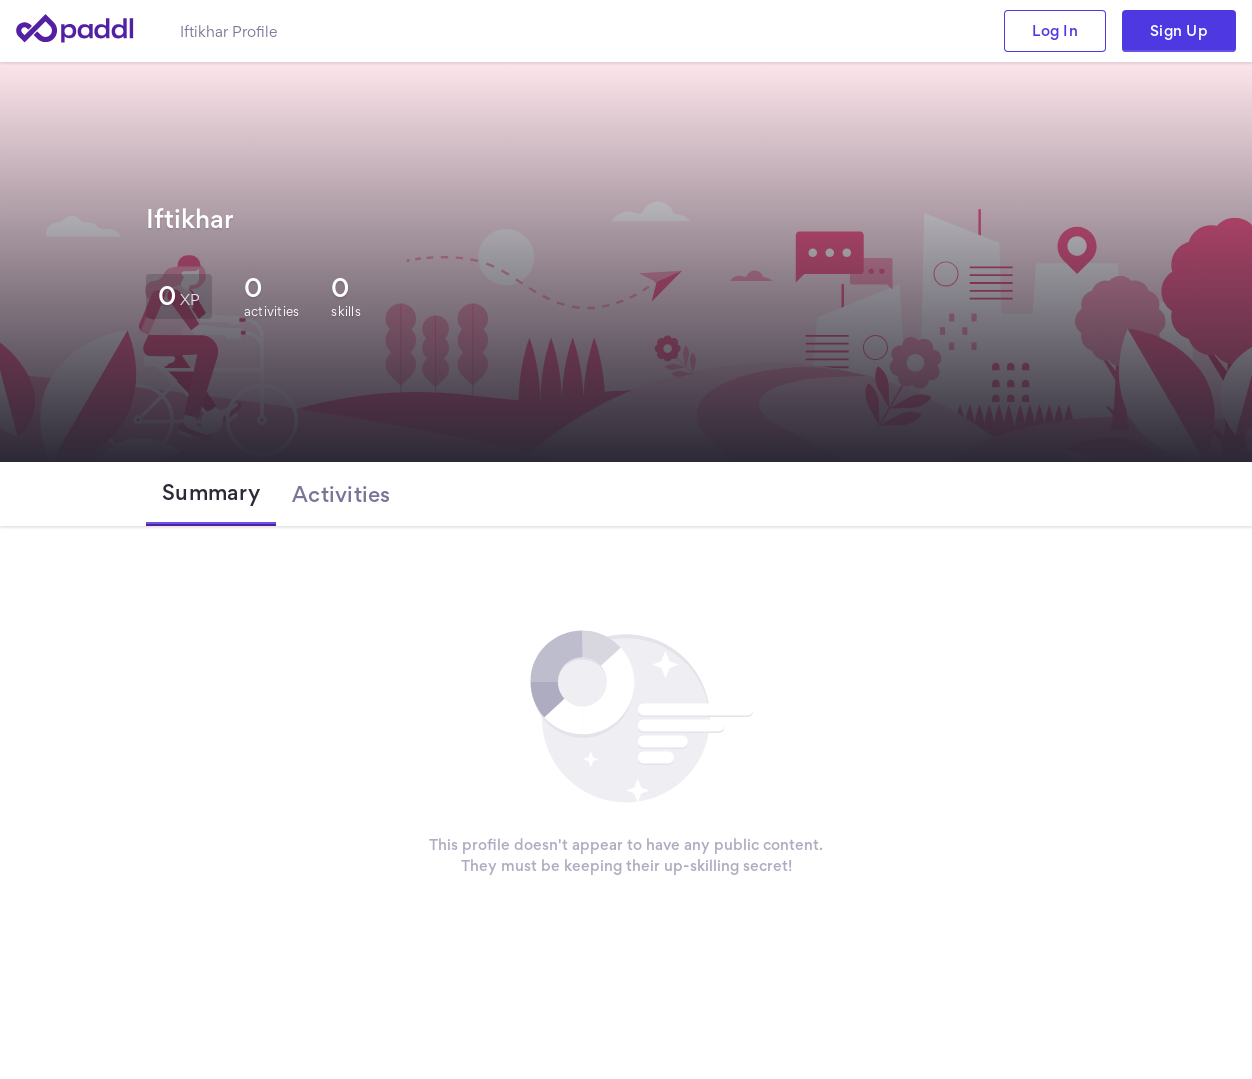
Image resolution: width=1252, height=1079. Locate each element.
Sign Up (1179, 30)
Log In (1055, 30)
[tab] (211, 494)
